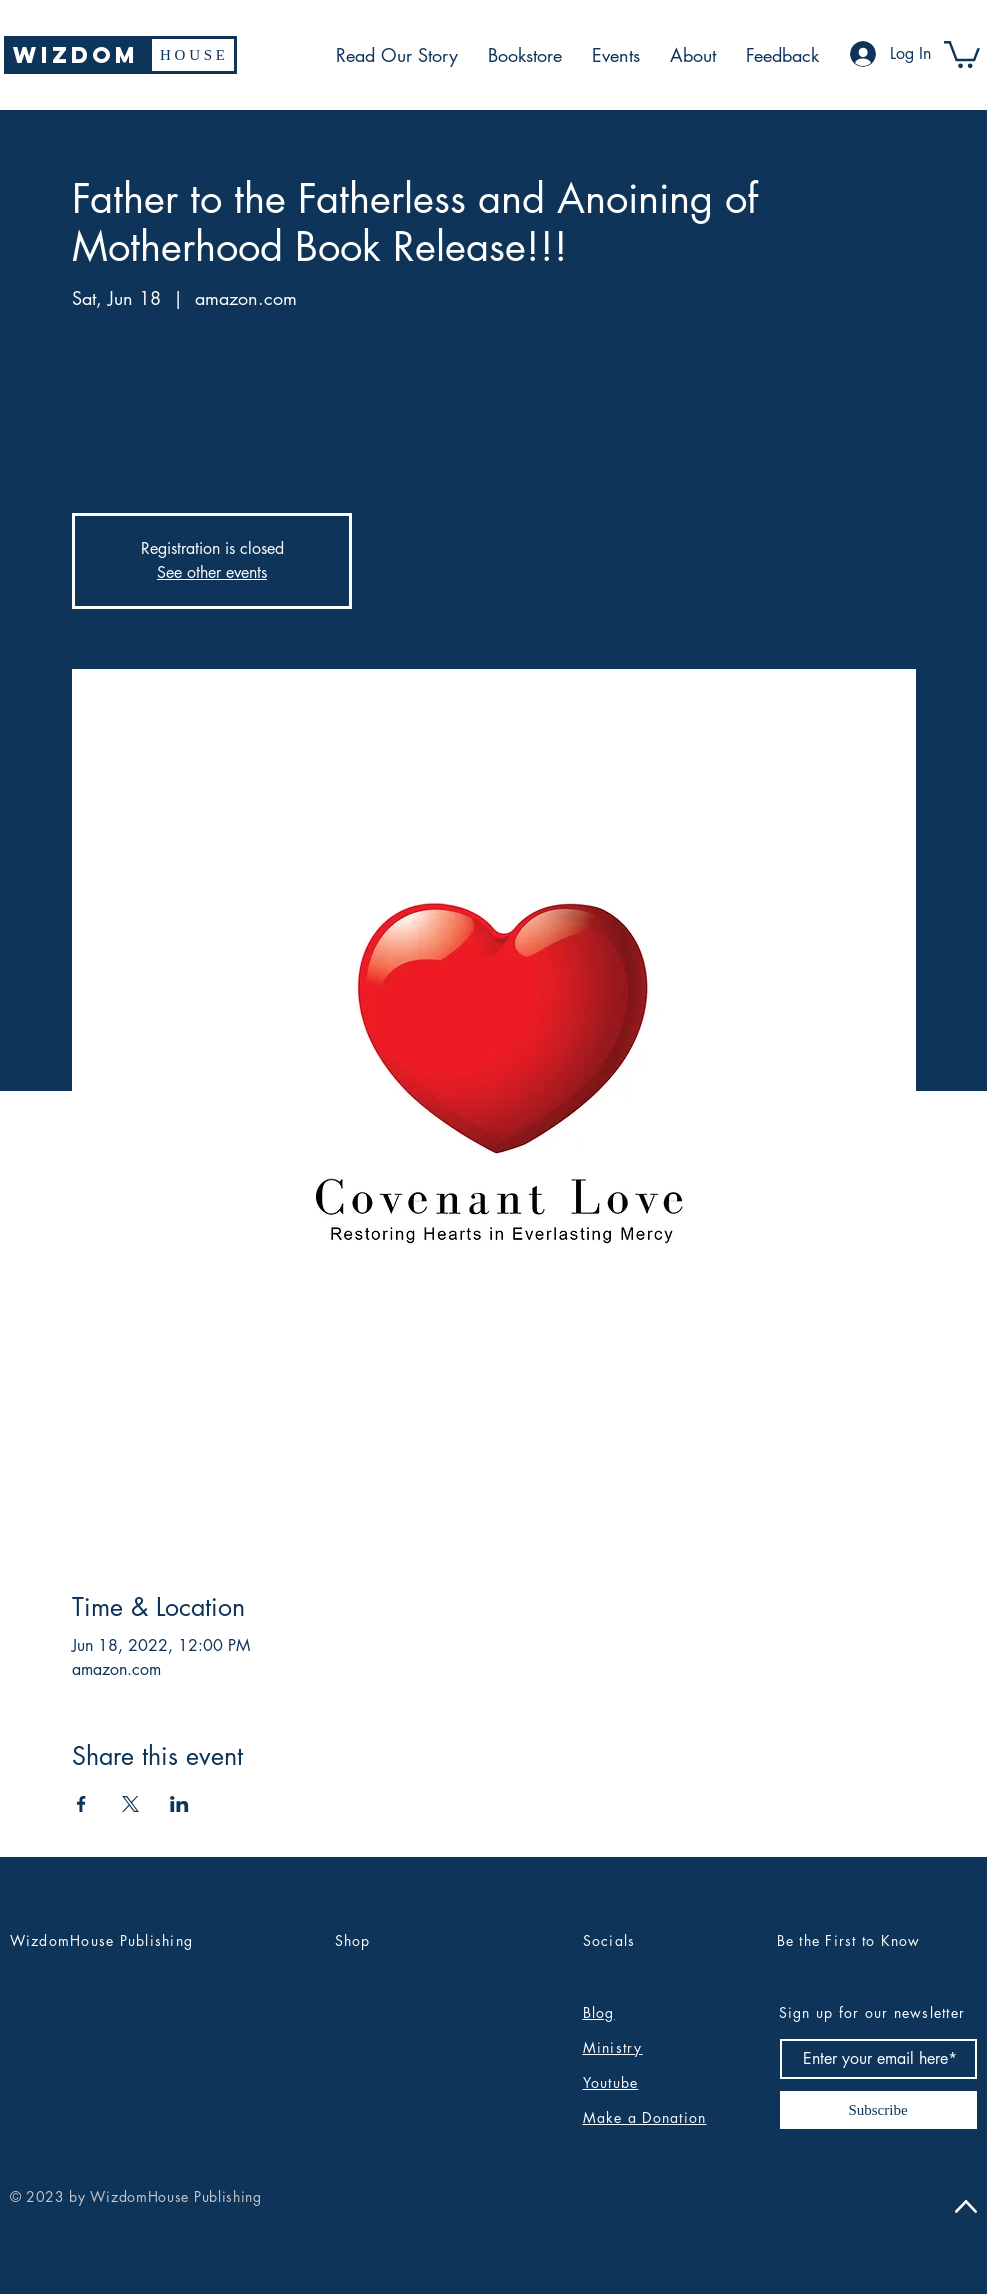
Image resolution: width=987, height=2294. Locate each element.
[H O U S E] (193, 55)
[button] (962, 53)
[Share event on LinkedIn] (179, 1804)
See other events (212, 572)
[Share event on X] (130, 1804)
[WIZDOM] (76, 55)
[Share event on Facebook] (81, 1804)
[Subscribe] (878, 2110)
